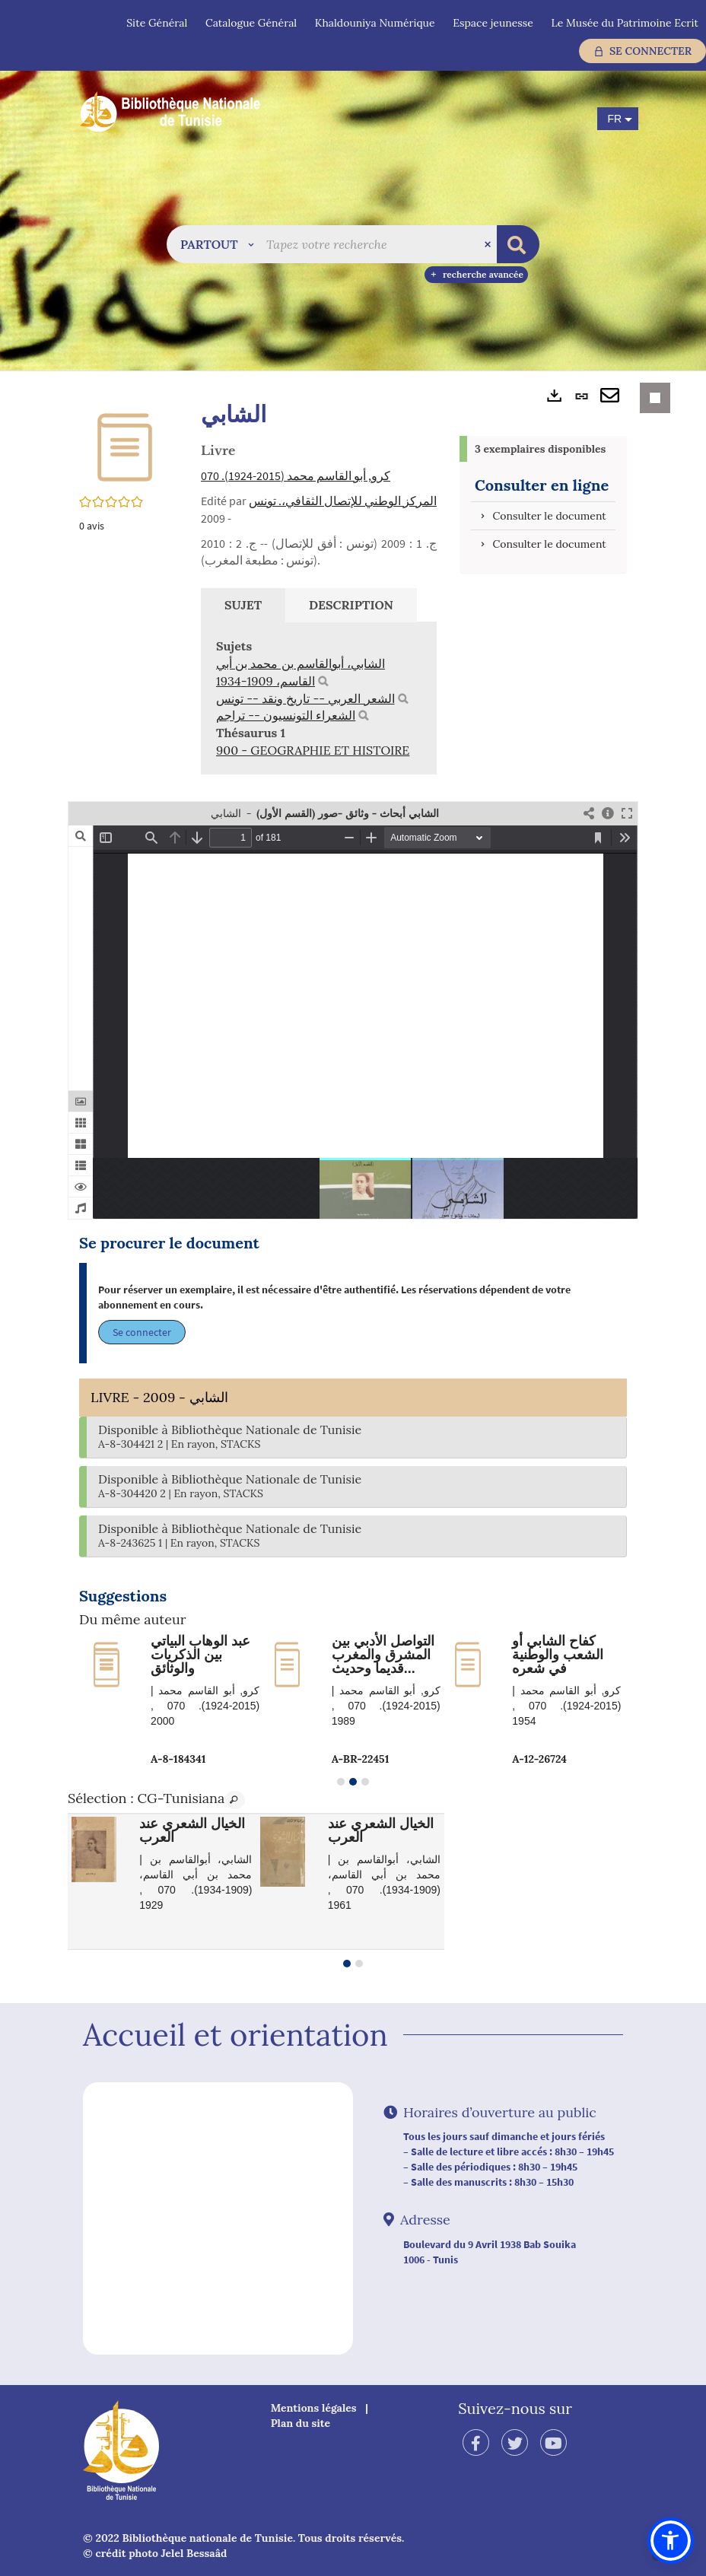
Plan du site (300, 2423)
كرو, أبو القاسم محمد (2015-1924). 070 (295, 475)
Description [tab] (351, 604)
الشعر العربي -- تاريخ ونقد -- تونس (305, 698)
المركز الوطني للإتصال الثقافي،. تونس (343, 500)
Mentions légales (314, 2408)
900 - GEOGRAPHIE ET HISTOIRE (312, 750)
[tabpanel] (318, 698)
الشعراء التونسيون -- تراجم (285, 715)
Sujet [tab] (243, 604)
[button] (217, 244)
